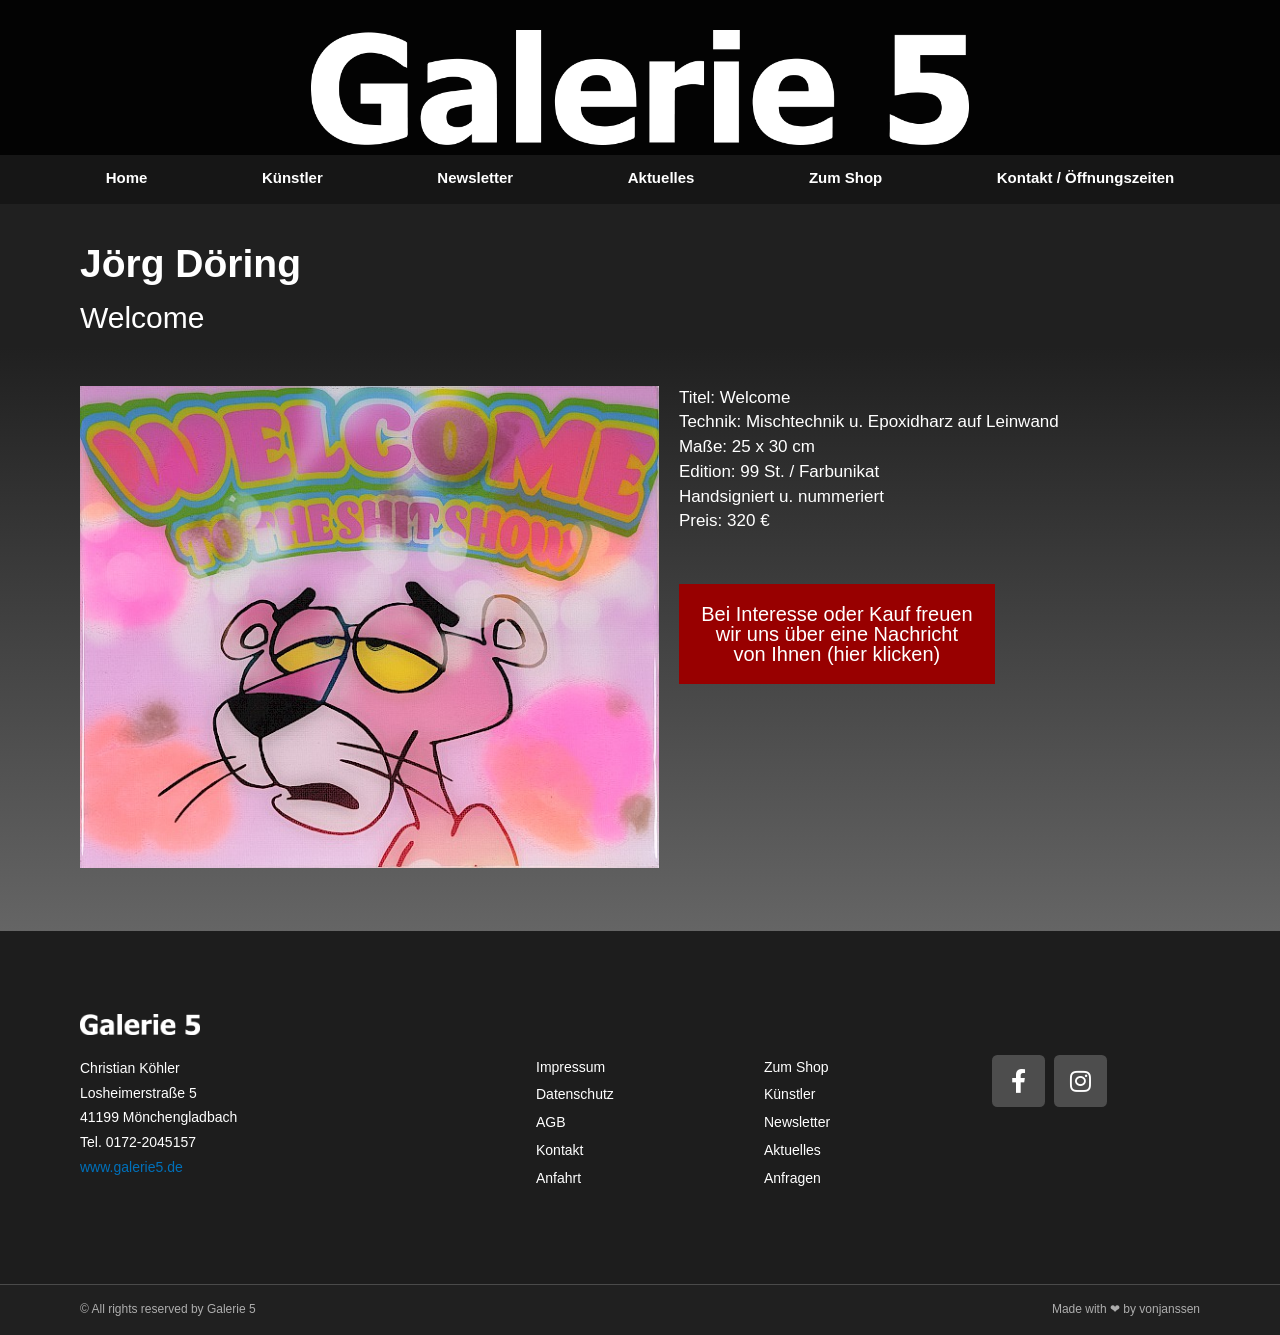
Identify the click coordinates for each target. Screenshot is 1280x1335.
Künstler (292, 177)
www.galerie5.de (131, 1167)
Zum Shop (845, 177)
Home (127, 177)
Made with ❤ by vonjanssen (1126, 1309)
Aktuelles (661, 177)
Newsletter (475, 177)
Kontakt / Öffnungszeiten (1086, 177)
